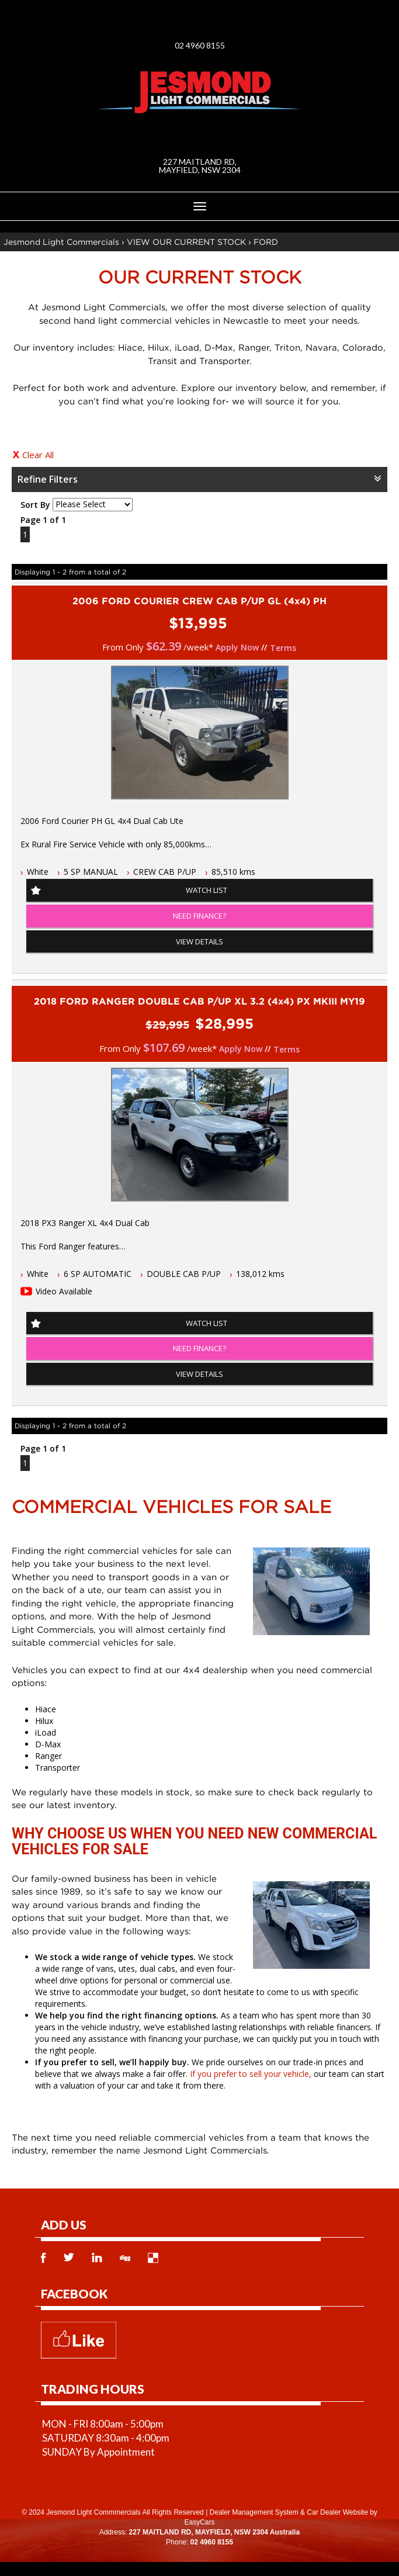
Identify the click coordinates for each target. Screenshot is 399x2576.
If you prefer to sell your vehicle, (250, 2073)
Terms (283, 647)
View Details (199, 941)
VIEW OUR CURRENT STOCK (186, 241)
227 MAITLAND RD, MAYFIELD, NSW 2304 (200, 166)
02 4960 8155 (200, 45)
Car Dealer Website (337, 2512)
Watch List (206, 890)
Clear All (38, 455)
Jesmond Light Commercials (61, 241)
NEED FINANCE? (199, 915)
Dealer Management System (254, 2512)
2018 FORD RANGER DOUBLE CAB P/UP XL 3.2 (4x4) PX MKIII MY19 (199, 1001)
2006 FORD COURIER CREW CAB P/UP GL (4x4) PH (199, 600)
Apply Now (237, 647)
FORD (266, 241)
